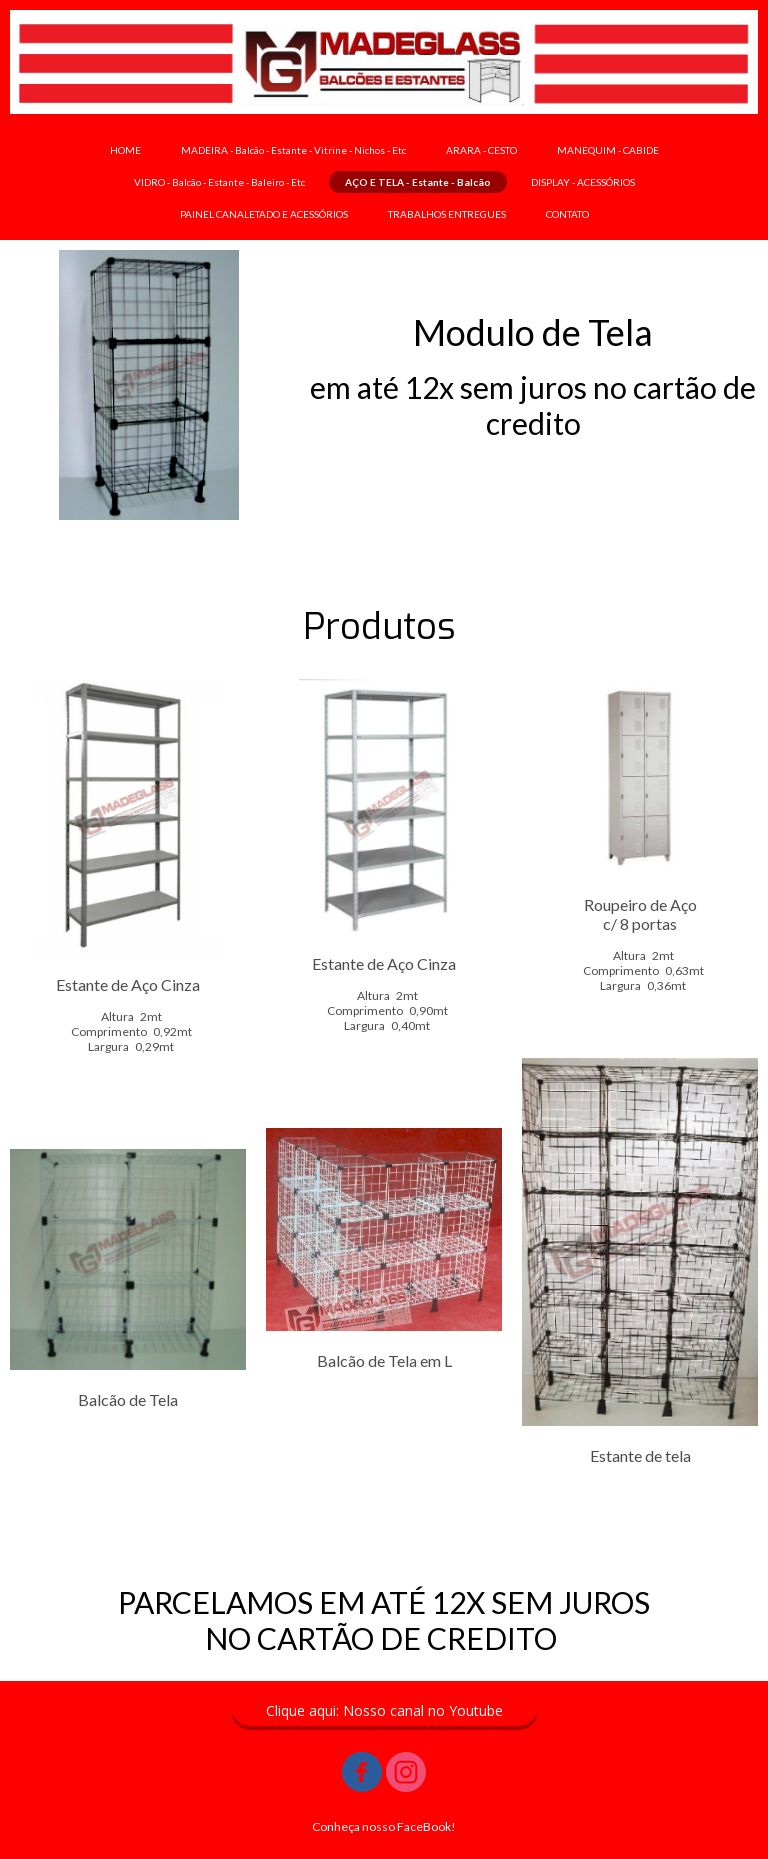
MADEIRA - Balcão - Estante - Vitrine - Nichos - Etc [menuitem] (293, 150)
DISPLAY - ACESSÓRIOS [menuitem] (583, 182)
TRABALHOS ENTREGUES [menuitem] (447, 214)
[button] (384, 1710)
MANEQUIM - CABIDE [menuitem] (608, 150)
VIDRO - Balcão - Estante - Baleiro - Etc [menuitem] (219, 182)
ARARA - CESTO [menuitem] (481, 150)
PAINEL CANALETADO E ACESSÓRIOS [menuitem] (264, 214)
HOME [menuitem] (125, 150)
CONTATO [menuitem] (567, 214)
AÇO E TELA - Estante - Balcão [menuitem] (418, 182)
